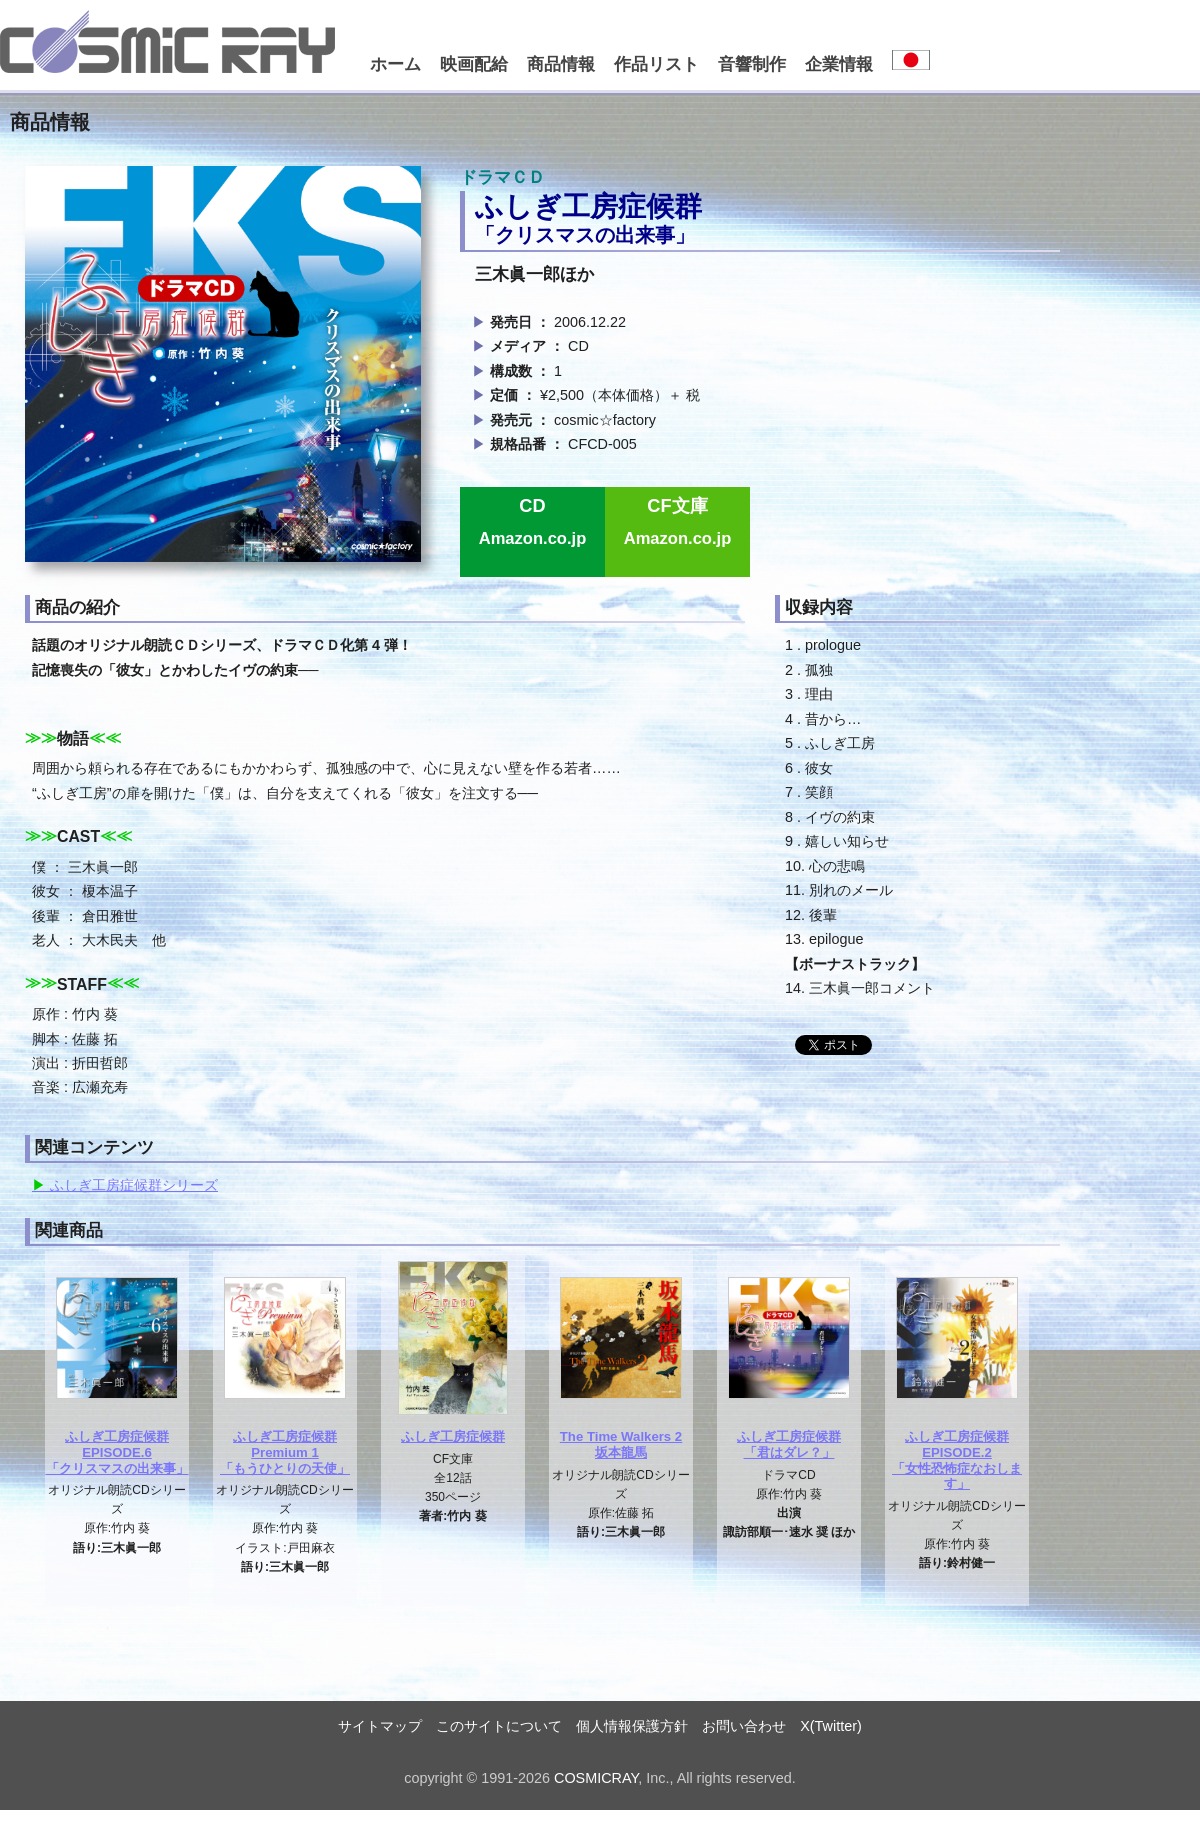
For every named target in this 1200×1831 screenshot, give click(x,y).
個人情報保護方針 (632, 1726)
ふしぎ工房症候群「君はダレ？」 (789, 1444)
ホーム (395, 64)
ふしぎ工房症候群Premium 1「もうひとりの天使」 (285, 1452)
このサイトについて (499, 1726)
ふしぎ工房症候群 (453, 1436)
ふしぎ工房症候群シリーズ (132, 1185)
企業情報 (839, 64)
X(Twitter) (831, 1726)
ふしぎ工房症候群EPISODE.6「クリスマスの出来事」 (117, 1452)
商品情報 (561, 64)
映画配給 (474, 64)
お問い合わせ (744, 1726)
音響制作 (752, 64)
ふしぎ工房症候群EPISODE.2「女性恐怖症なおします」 (957, 1460)
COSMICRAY (596, 1778)
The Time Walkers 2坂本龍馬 (621, 1444)
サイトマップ (380, 1726)
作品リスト (656, 64)
